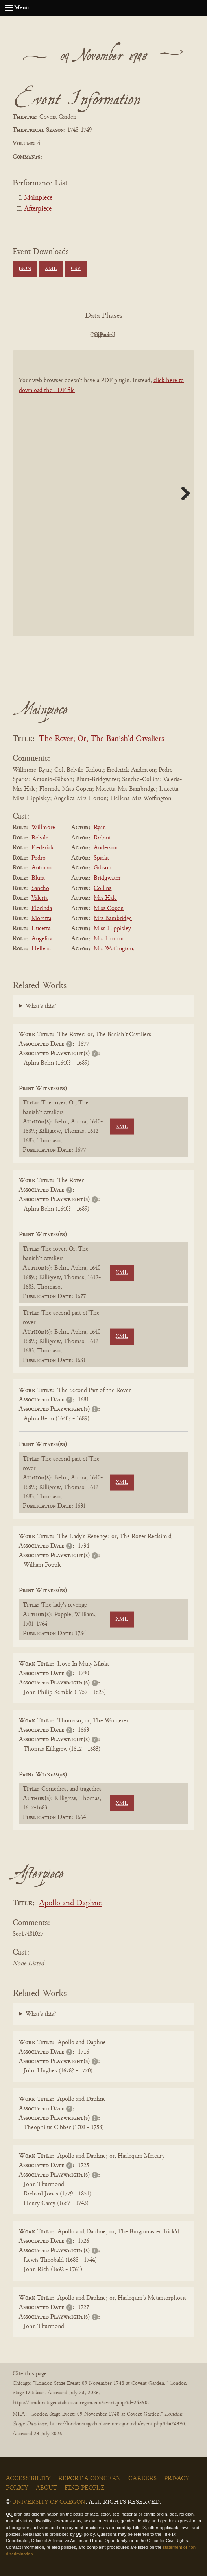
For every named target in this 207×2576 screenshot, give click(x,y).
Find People (85, 2488)
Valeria (39, 898)
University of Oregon (48, 2502)
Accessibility (28, 2478)
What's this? (41, 1006)
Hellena (41, 949)
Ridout (102, 838)
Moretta (41, 918)
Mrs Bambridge (113, 918)
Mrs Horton (109, 939)
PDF (37, 335)
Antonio (41, 868)
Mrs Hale (105, 898)
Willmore (43, 827)
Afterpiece (38, 209)
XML (51, 269)
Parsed (166, 335)
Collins (102, 888)
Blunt (38, 878)
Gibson (102, 868)
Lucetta (40, 928)
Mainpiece (38, 197)
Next (182, 493)
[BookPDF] (103, 493)
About (46, 2488)
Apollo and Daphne (70, 1903)
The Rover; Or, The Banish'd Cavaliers (101, 739)
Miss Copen (109, 908)
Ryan (100, 827)
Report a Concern (89, 2478)
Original (80, 335)
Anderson (106, 848)
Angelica (41, 939)
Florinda (41, 908)
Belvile (39, 838)
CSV (76, 269)
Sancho (40, 888)
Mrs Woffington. (114, 949)
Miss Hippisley (112, 928)
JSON (24, 269)
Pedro (38, 858)
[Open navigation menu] (9, 8)
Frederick (42, 848)
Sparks (102, 858)
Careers (142, 2478)
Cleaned (123, 335)
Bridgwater (107, 878)
